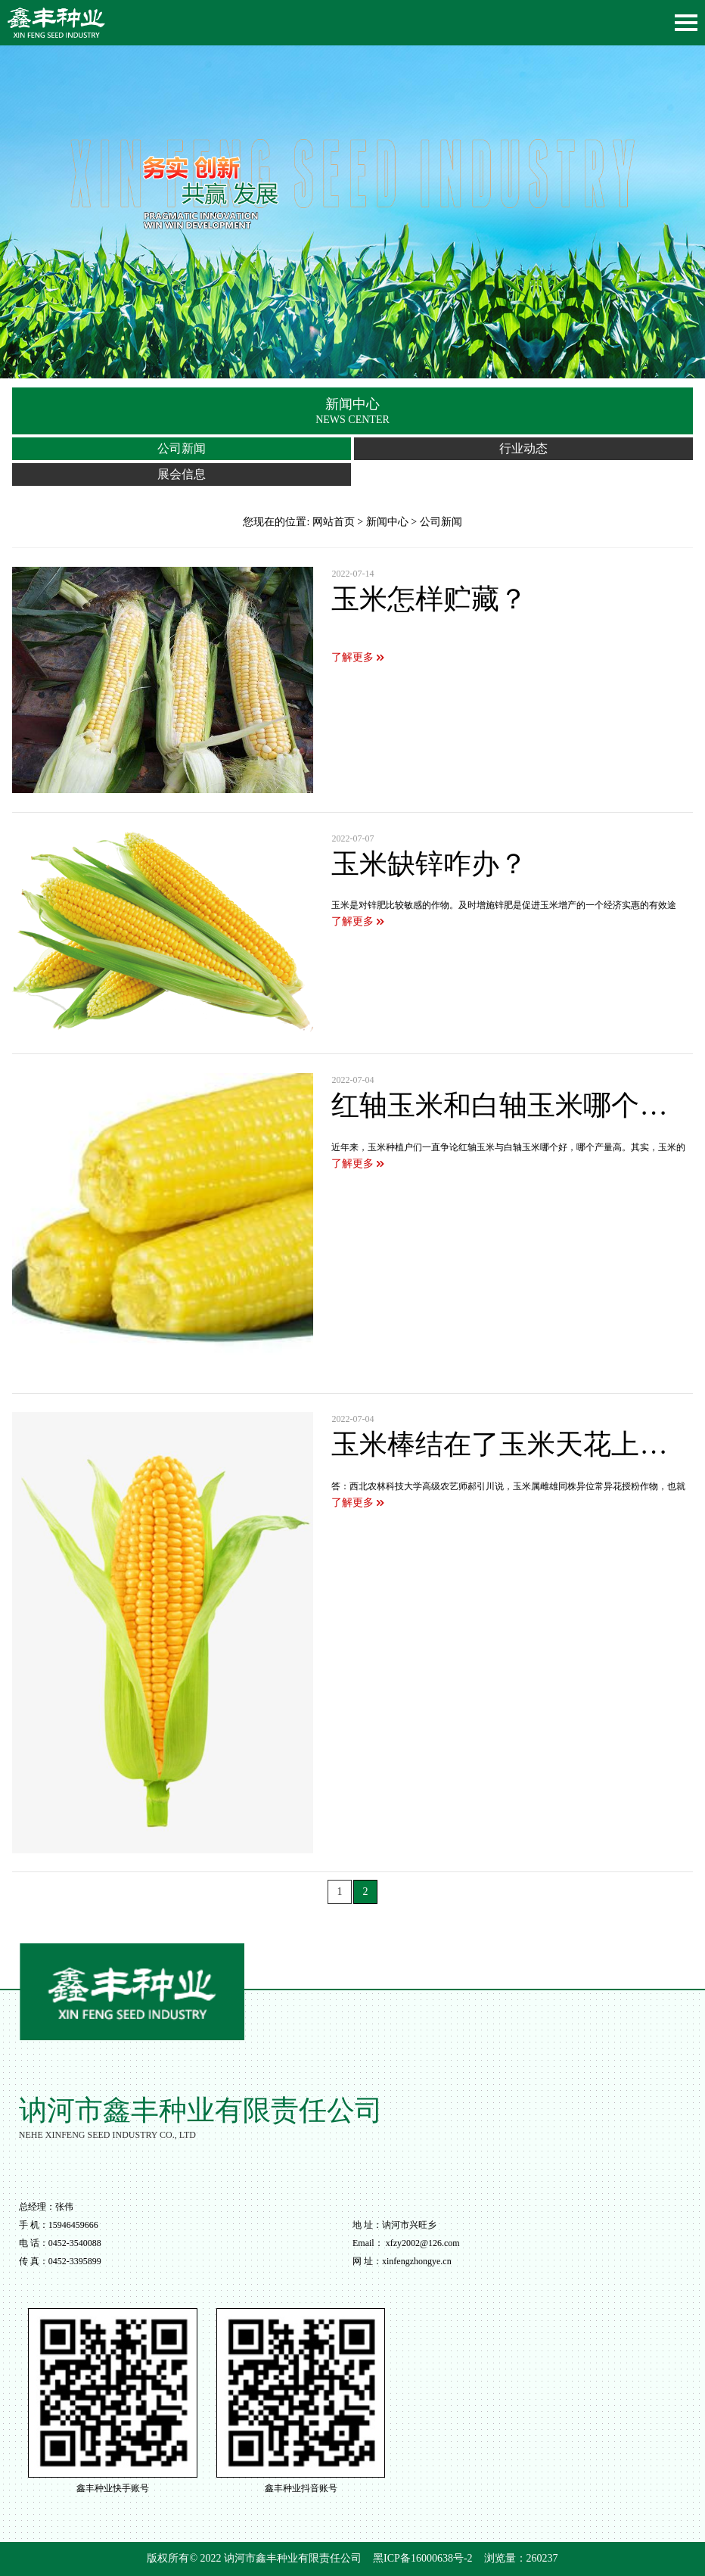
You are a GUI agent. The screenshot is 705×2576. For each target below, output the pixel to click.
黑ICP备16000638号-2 (422, 2558)
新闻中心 (387, 521)
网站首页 (333, 521)
